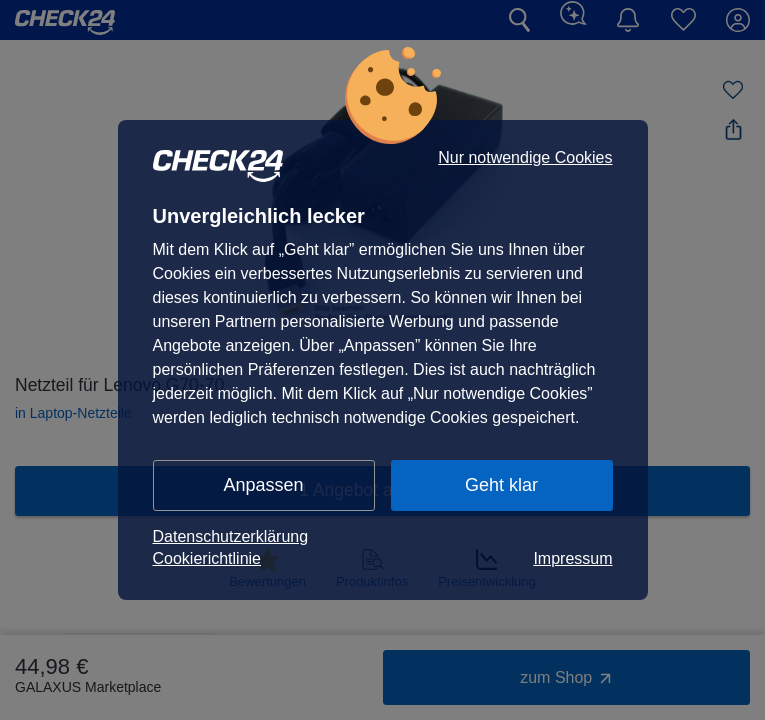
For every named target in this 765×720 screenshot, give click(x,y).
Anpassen (263, 485)
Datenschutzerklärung (231, 536)
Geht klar (501, 485)
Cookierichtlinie (207, 558)
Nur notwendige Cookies (525, 158)
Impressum (572, 558)
